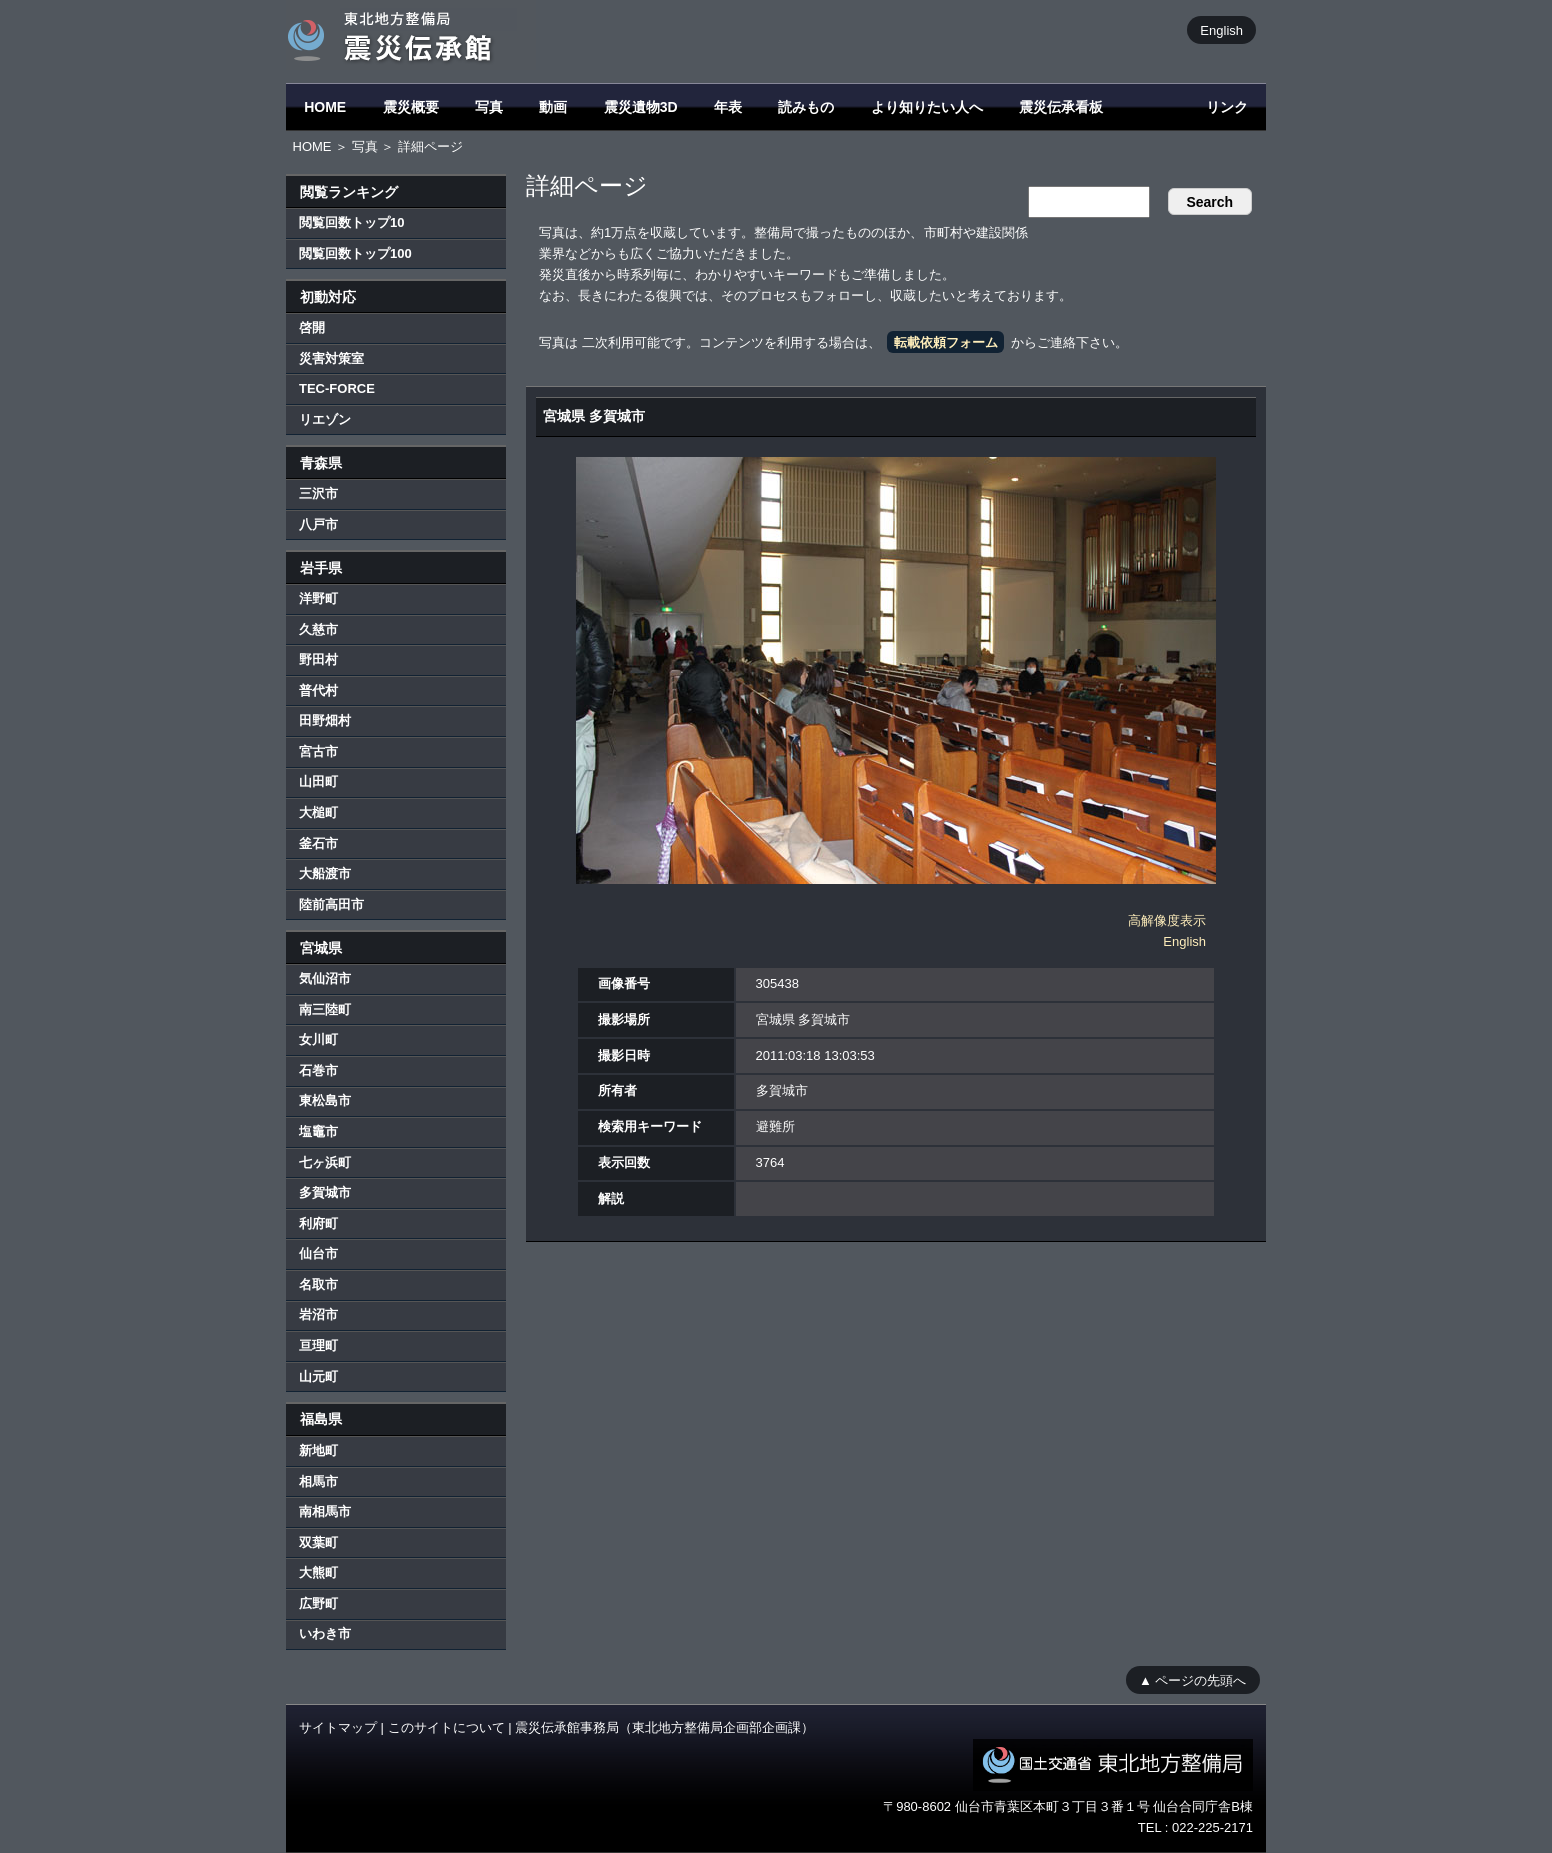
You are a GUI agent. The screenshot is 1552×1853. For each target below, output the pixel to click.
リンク (1227, 107)
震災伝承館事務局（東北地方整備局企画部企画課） (664, 1727)
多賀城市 (325, 1192)
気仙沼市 (325, 978)
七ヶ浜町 (325, 1162)
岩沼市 (318, 1314)
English (1221, 29)
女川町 (318, 1039)
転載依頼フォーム (946, 342)
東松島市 (325, 1100)
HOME (325, 107)
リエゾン (325, 419)
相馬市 (318, 1481)
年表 (728, 107)
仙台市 (318, 1253)
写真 (489, 107)
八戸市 (318, 524)
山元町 (318, 1376)
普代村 (318, 690)
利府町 (318, 1223)
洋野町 (318, 598)
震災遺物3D (641, 107)
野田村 (318, 659)
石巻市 (318, 1070)
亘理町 (318, 1345)
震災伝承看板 (1061, 107)
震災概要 (411, 107)
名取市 (318, 1284)
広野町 (318, 1603)
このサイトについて (446, 1727)
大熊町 (318, 1572)
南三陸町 (325, 1009)
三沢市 (318, 493)
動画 (553, 107)
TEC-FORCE (337, 388)
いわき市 (325, 1633)
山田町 (318, 781)
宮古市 (318, 751)
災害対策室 (331, 358)
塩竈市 (318, 1131)
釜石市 (318, 843)
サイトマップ (338, 1727)
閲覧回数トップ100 (355, 253)
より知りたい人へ (927, 107)
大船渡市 (325, 873)
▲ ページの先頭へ (1192, 1679)
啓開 (312, 327)
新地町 (318, 1450)
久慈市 (318, 629)
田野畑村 (325, 720)
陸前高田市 (331, 904)
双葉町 (318, 1542)
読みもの (806, 107)
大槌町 (318, 812)
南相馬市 (325, 1511)
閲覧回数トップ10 (351, 222)
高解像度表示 (1167, 920)
